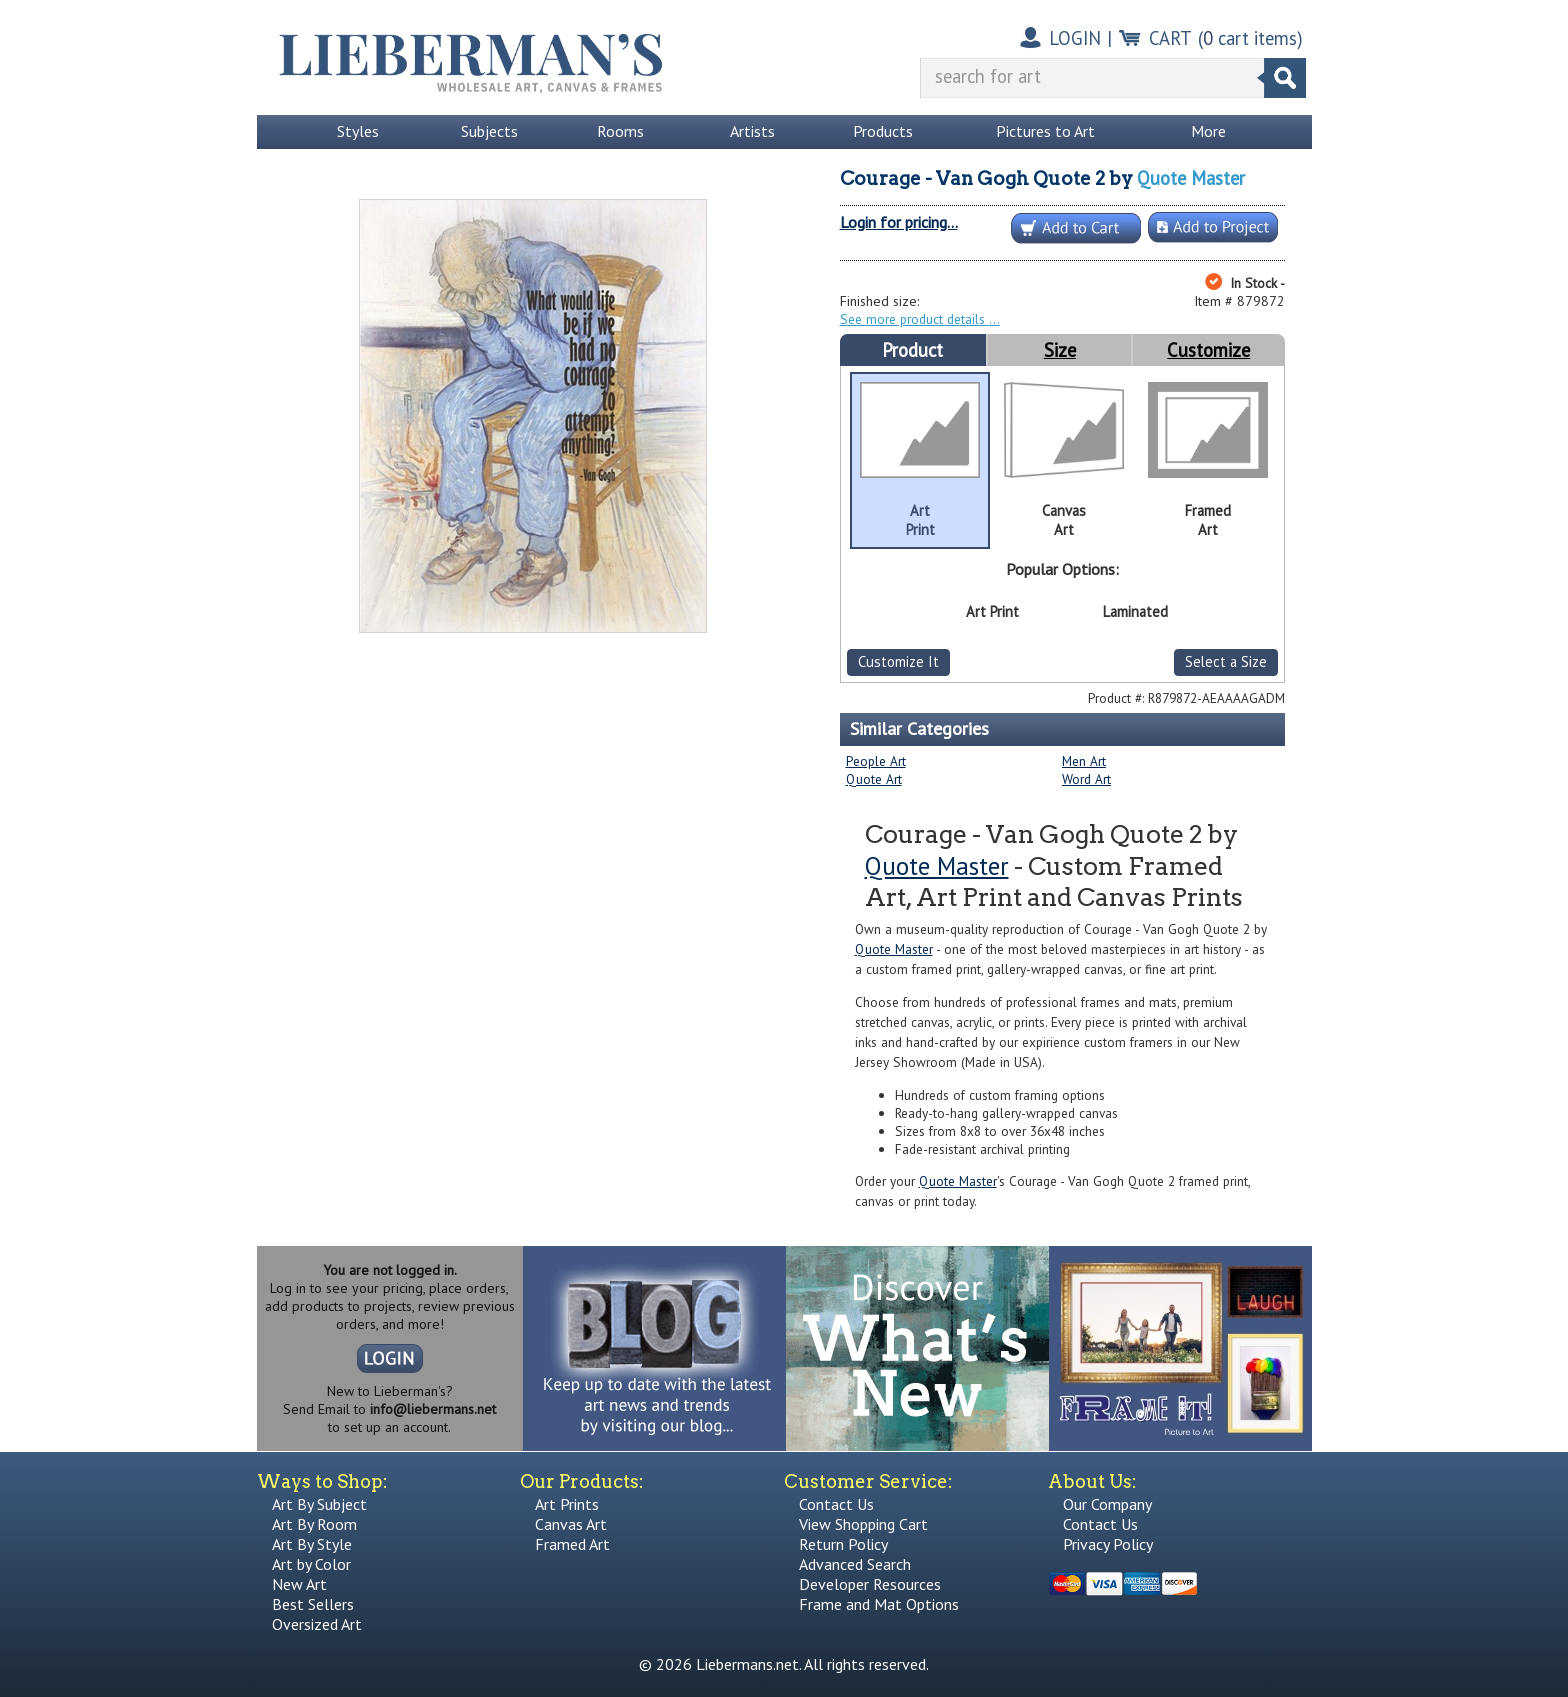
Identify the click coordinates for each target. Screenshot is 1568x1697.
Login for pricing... (899, 222)
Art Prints (567, 1504)
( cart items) (1250, 38)
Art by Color (311, 1564)
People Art (876, 761)
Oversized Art (317, 1624)
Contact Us (836, 1504)
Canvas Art (571, 1524)
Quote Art (874, 779)
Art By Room (314, 1524)
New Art (299, 1584)
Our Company (1107, 1504)
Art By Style (312, 1544)
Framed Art (572, 1544)
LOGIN (1075, 38)
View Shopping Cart (863, 1524)
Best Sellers (313, 1604)
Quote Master (1191, 178)
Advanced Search (855, 1564)
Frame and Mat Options (879, 1604)
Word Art (1086, 779)
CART (1170, 38)
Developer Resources (870, 1584)
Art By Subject (319, 1504)
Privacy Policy (1108, 1544)
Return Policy (843, 1544)
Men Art (1084, 761)
